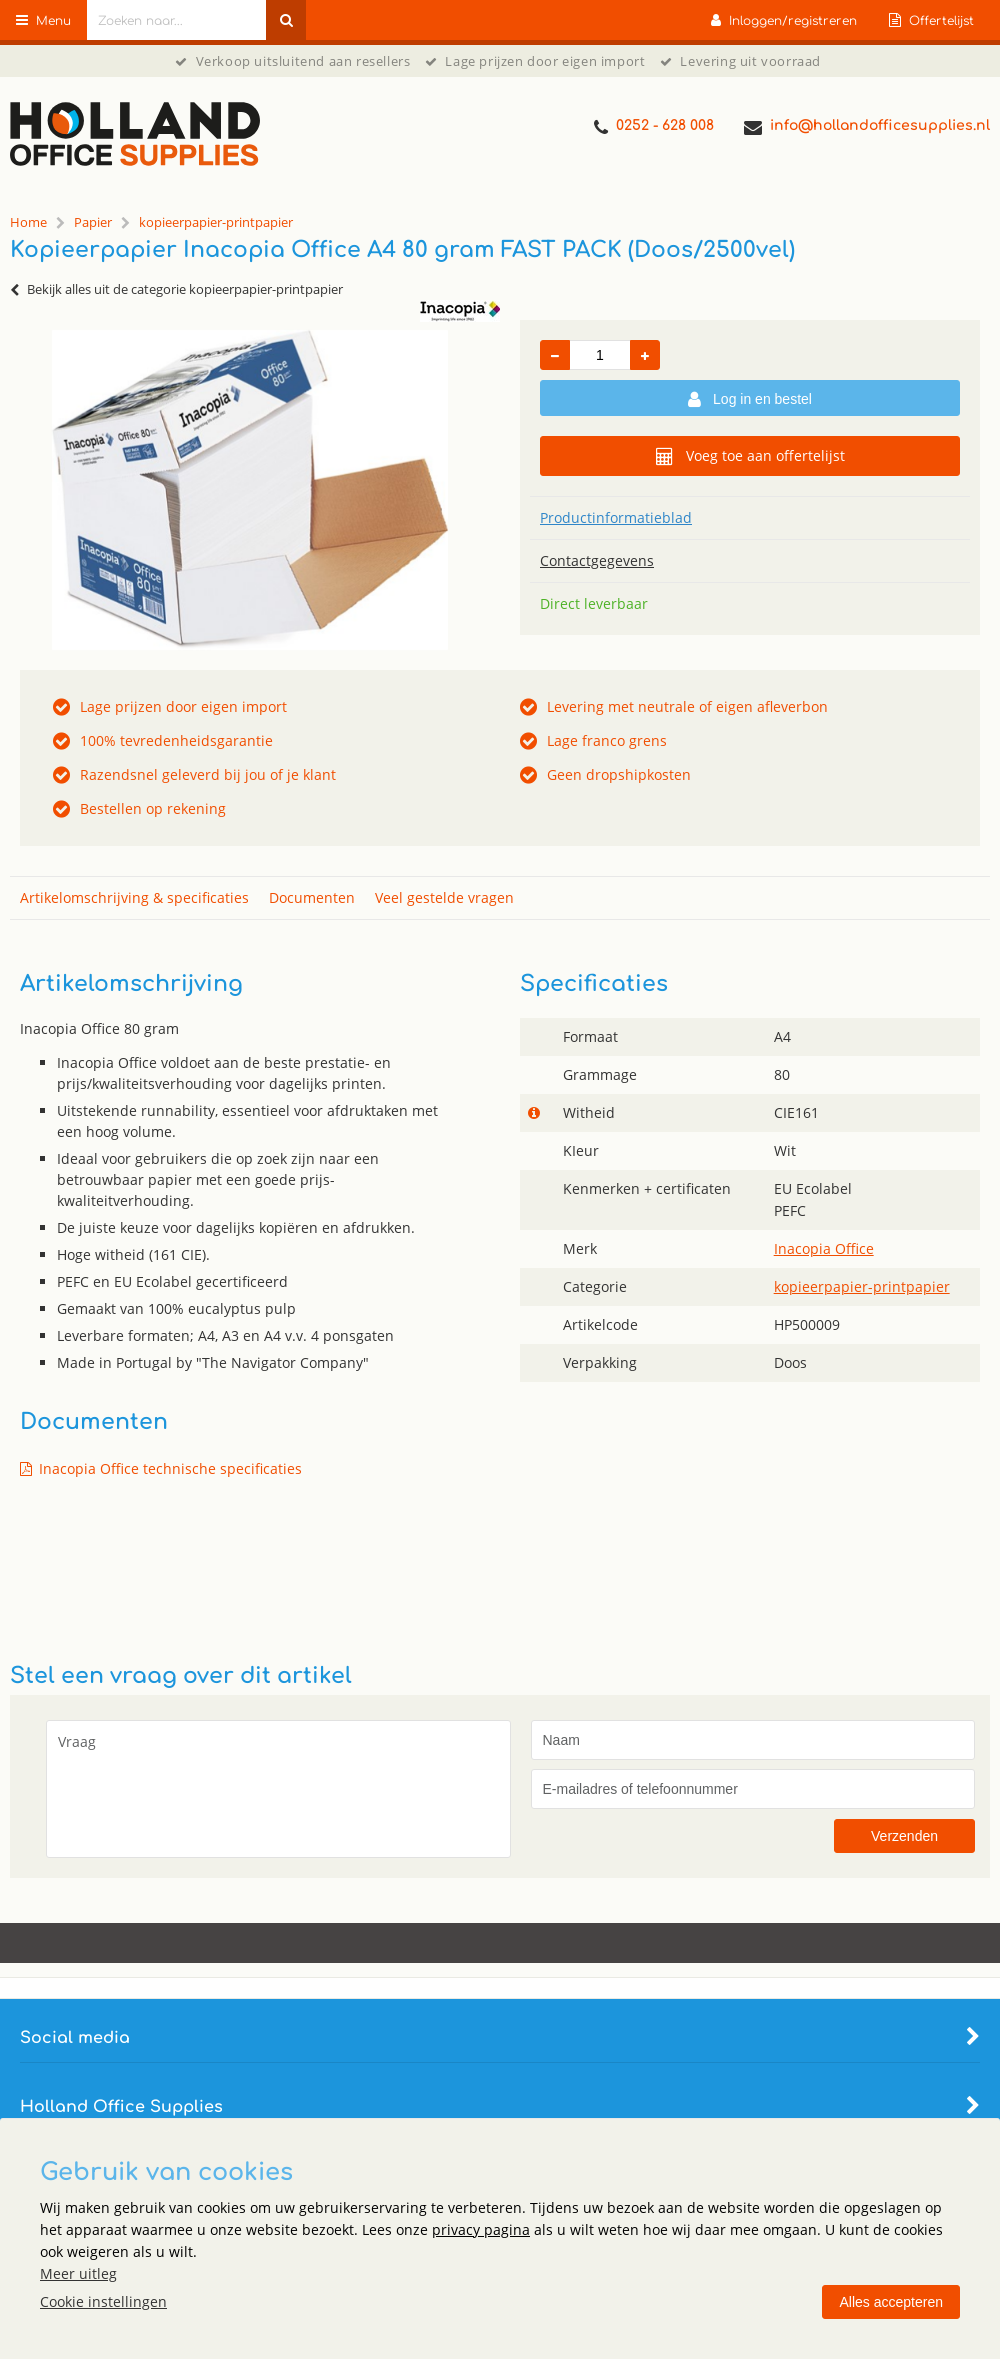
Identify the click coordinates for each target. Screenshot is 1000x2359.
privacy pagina (481, 2229)
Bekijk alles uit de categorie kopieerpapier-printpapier (176, 289)
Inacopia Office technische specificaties (170, 1468)
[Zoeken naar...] (286, 20)
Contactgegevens (597, 560)
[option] (250, 490)
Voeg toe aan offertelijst (750, 456)
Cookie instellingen (103, 2301)
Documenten (312, 897)
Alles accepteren (891, 2302)
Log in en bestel (750, 400)
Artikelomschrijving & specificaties (134, 897)
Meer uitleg (78, 2273)
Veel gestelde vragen (444, 897)
